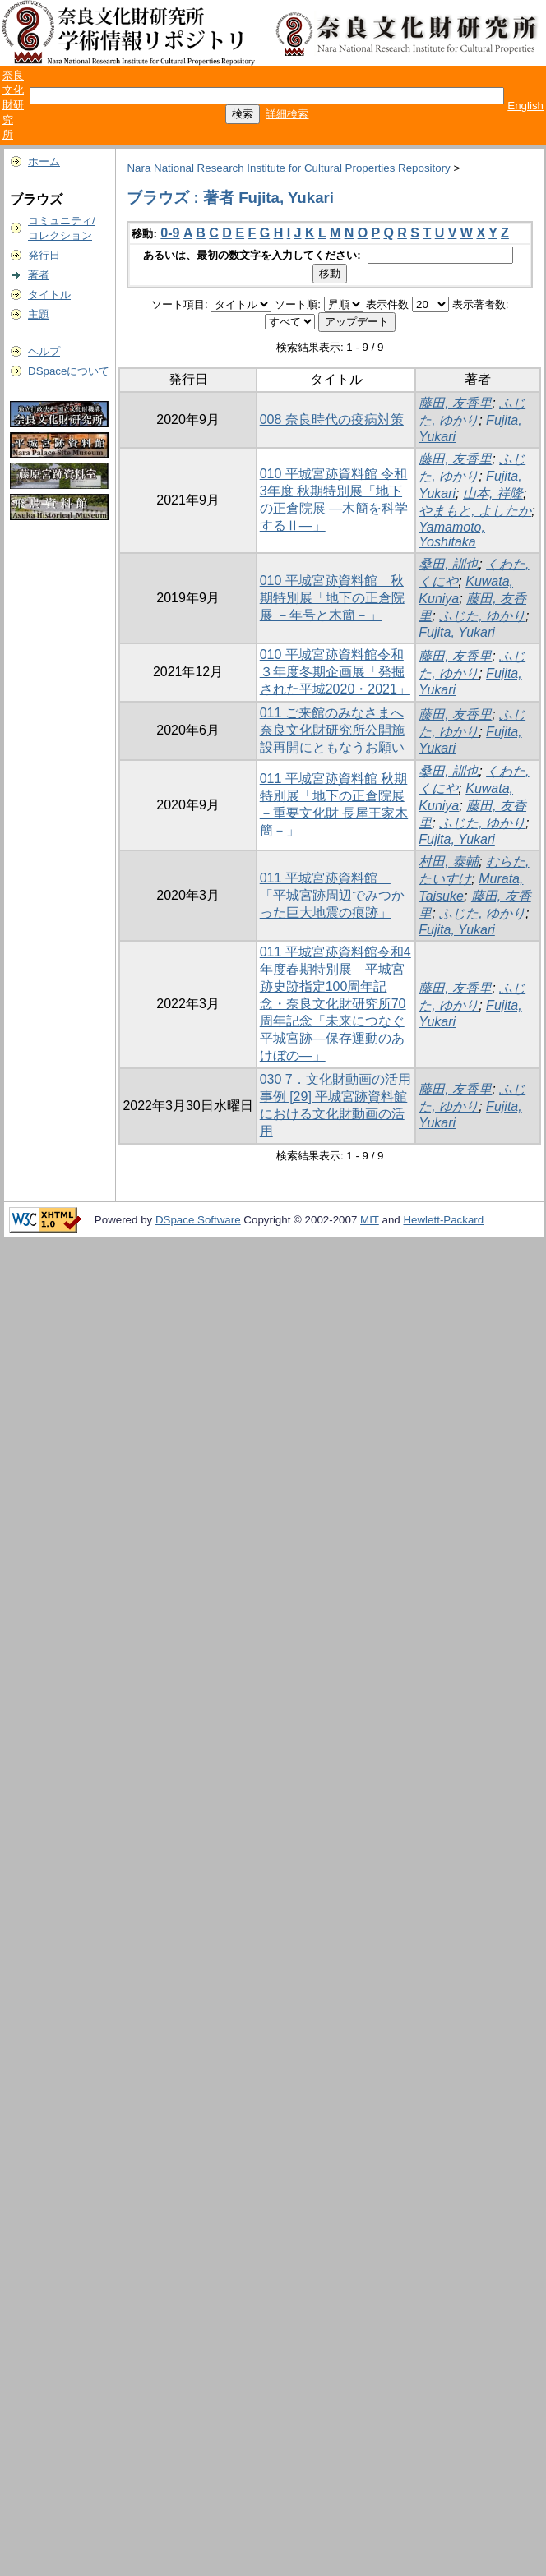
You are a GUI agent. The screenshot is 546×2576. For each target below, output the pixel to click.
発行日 (44, 255)
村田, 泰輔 (449, 862)
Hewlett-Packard (443, 1220)
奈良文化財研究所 (13, 105)
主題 (38, 314)
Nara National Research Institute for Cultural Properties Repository (288, 168)
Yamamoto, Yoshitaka (452, 534)
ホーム (44, 161)
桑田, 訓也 (449, 564)
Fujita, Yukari (456, 632)
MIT (369, 1220)
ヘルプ (44, 351)
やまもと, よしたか (475, 511)
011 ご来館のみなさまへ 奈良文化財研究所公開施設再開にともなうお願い (332, 730)
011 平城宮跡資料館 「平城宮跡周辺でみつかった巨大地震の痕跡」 (332, 895)
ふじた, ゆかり (482, 616)
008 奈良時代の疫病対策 (332, 419)
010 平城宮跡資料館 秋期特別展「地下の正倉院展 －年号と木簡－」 (332, 598)
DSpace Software (198, 1220)
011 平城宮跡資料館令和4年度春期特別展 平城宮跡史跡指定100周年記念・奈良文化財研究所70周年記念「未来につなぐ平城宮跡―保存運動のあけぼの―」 (335, 1003)
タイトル (49, 294)
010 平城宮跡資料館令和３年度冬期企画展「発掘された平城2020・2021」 (335, 671)
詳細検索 (287, 114)
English (525, 105)
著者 (38, 275)
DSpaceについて (68, 371)
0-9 (169, 233)
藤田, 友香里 (455, 403)
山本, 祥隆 (493, 493)
